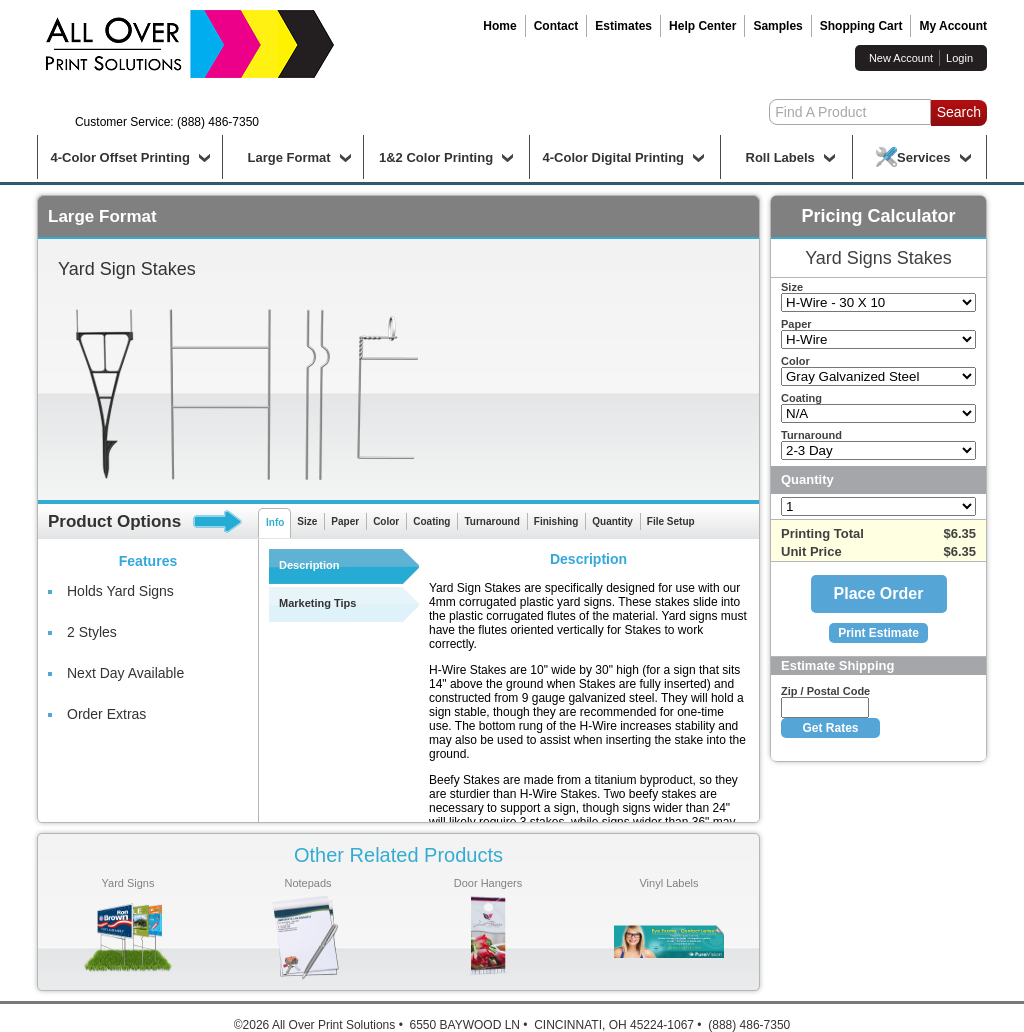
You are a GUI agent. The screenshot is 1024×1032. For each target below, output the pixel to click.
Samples (777, 26)
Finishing (556, 521)
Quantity (612, 521)
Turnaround (491, 521)
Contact (556, 26)
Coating (431, 521)
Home (499, 26)
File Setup (671, 521)
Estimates (623, 26)
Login (959, 58)
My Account (953, 26)
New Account (901, 58)
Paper (345, 521)
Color (386, 521)
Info (275, 522)
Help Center (702, 26)
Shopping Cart (861, 26)
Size (307, 521)
